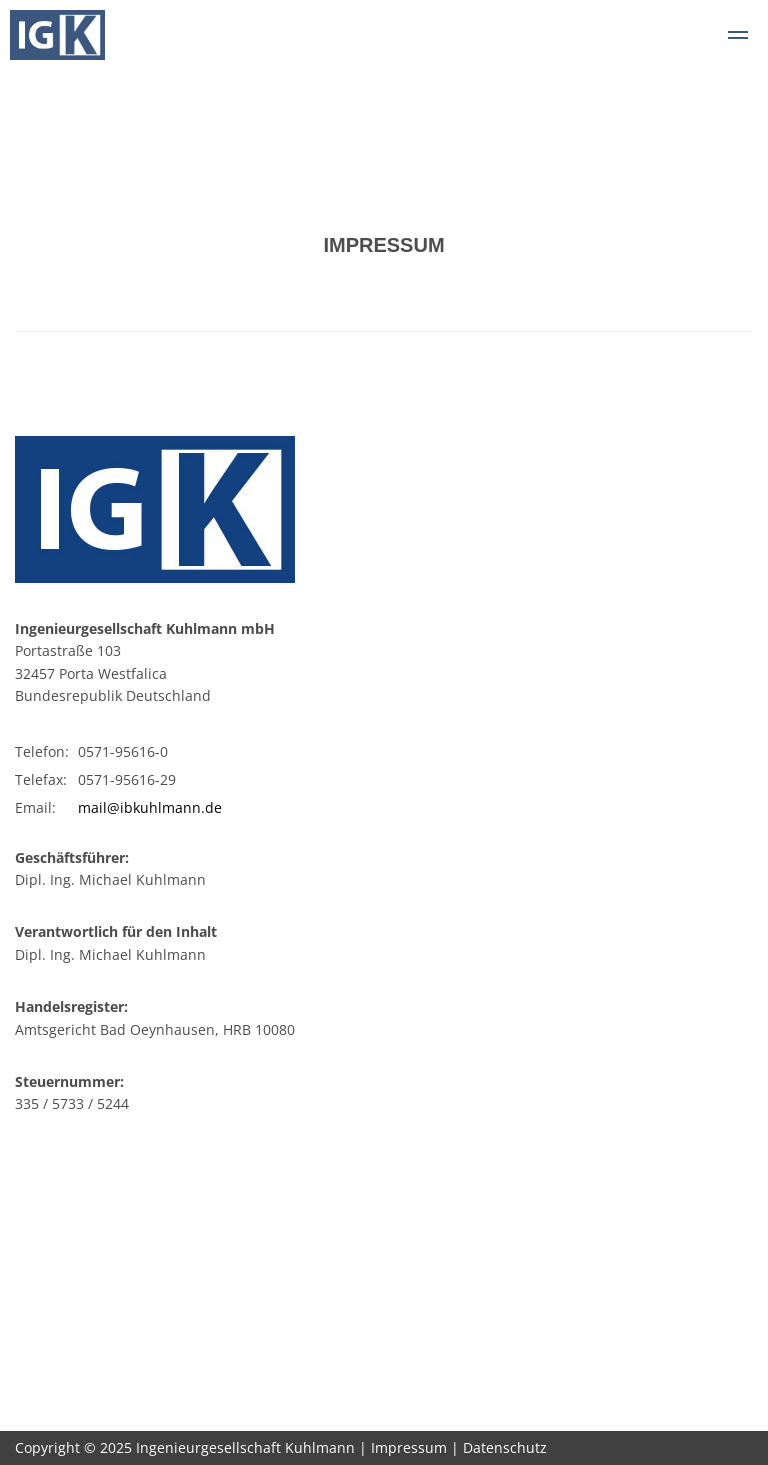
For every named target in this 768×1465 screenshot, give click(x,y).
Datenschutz (505, 1447)
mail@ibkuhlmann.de (150, 807)
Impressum (409, 1447)
